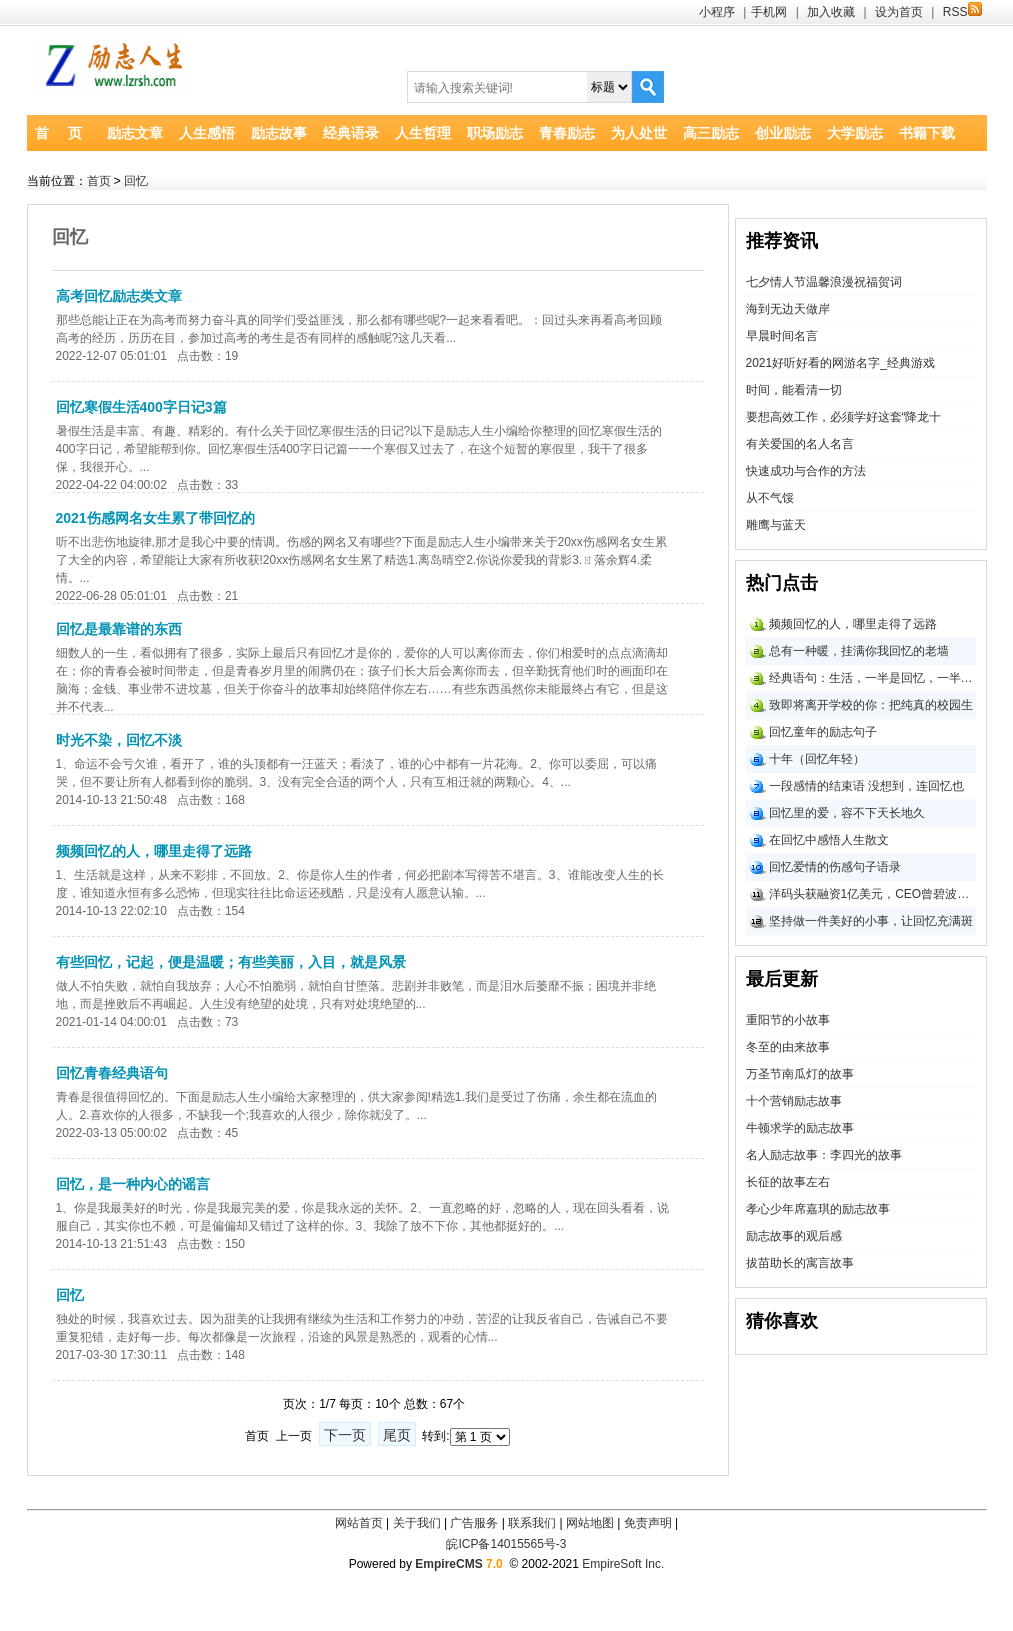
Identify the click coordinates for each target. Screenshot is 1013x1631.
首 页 (58, 133)
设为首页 (899, 12)
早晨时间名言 (782, 336)
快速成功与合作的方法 (806, 471)
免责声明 (648, 1523)
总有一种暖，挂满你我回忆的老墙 (859, 651)
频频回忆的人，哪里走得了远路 (154, 851)
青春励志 (567, 133)
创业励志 (783, 133)
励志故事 (279, 133)
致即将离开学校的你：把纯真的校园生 (871, 705)
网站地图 (590, 1523)
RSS (962, 12)
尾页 (397, 1435)
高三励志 (711, 133)
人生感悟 (207, 133)
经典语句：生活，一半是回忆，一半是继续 (872, 678)
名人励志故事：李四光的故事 (824, 1155)
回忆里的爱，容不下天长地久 (847, 813)
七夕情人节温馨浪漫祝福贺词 (824, 282)
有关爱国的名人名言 (800, 444)
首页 (99, 181)
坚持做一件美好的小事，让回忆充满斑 (871, 921)
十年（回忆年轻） (817, 759)
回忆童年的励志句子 (823, 732)
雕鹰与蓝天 (776, 525)
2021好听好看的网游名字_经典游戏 (840, 363)
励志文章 (135, 133)
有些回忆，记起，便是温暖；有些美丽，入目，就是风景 (231, 962)
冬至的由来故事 (788, 1047)
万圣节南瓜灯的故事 (800, 1074)
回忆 (136, 181)
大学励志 (855, 133)
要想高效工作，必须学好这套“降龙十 (844, 417)
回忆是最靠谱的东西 (119, 629)
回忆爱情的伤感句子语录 (835, 867)
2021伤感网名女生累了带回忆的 (155, 518)
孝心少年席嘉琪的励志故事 (818, 1209)
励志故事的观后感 (794, 1236)
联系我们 (532, 1523)
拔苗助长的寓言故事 (800, 1263)
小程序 (717, 12)
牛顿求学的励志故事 (800, 1128)
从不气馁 (770, 498)
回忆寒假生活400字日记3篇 (141, 407)
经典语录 (351, 133)
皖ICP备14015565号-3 (506, 1544)
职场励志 (495, 133)
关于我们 (417, 1523)
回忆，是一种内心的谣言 (133, 1184)
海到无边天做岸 (788, 309)
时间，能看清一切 (794, 390)
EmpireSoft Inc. (623, 1564)
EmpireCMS (448, 1564)
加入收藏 (831, 12)
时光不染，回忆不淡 (119, 740)
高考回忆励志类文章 (119, 296)
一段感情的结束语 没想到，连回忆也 (866, 786)
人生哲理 (423, 133)
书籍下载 (927, 133)
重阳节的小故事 (788, 1020)
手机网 (769, 12)
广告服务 (474, 1523)
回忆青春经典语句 (112, 1073)
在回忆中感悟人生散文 (829, 840)
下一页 (345, 1435)
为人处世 (639, 133)
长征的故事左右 (788, 1182)
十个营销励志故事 (794, 1101)
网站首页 (359, 1523)
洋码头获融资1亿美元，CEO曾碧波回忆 (872, 894)
